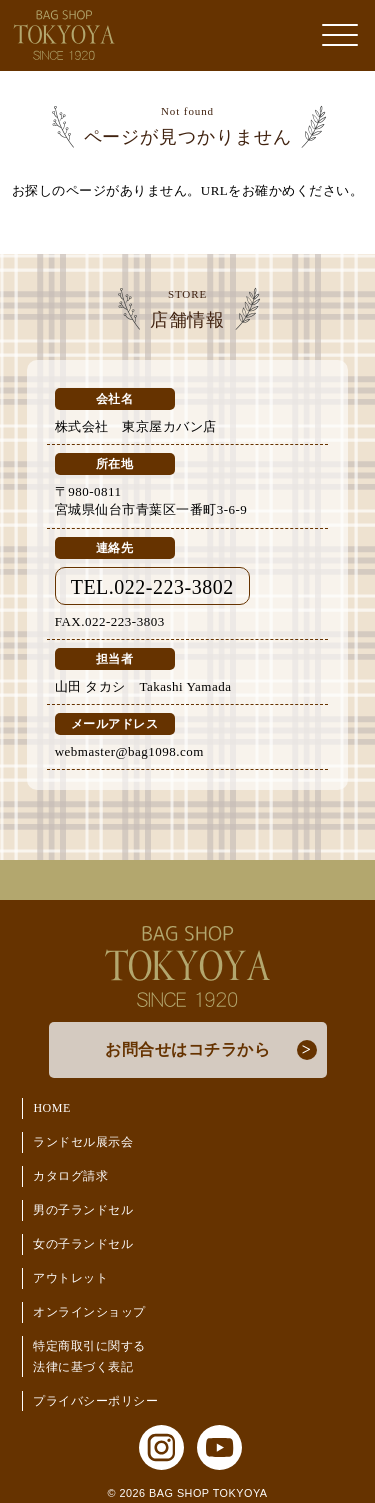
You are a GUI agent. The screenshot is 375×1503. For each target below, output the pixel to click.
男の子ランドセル (83, 1210)
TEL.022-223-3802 (152, 587)
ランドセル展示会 (83, 1142)
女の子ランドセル (83, 1244)
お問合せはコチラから (187, 1049)
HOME (51, 1108)
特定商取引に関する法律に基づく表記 (89, 1356)
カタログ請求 (70, 1176)
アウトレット (70, 1278)
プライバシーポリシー (95, 1401)
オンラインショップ (89, 1312)
